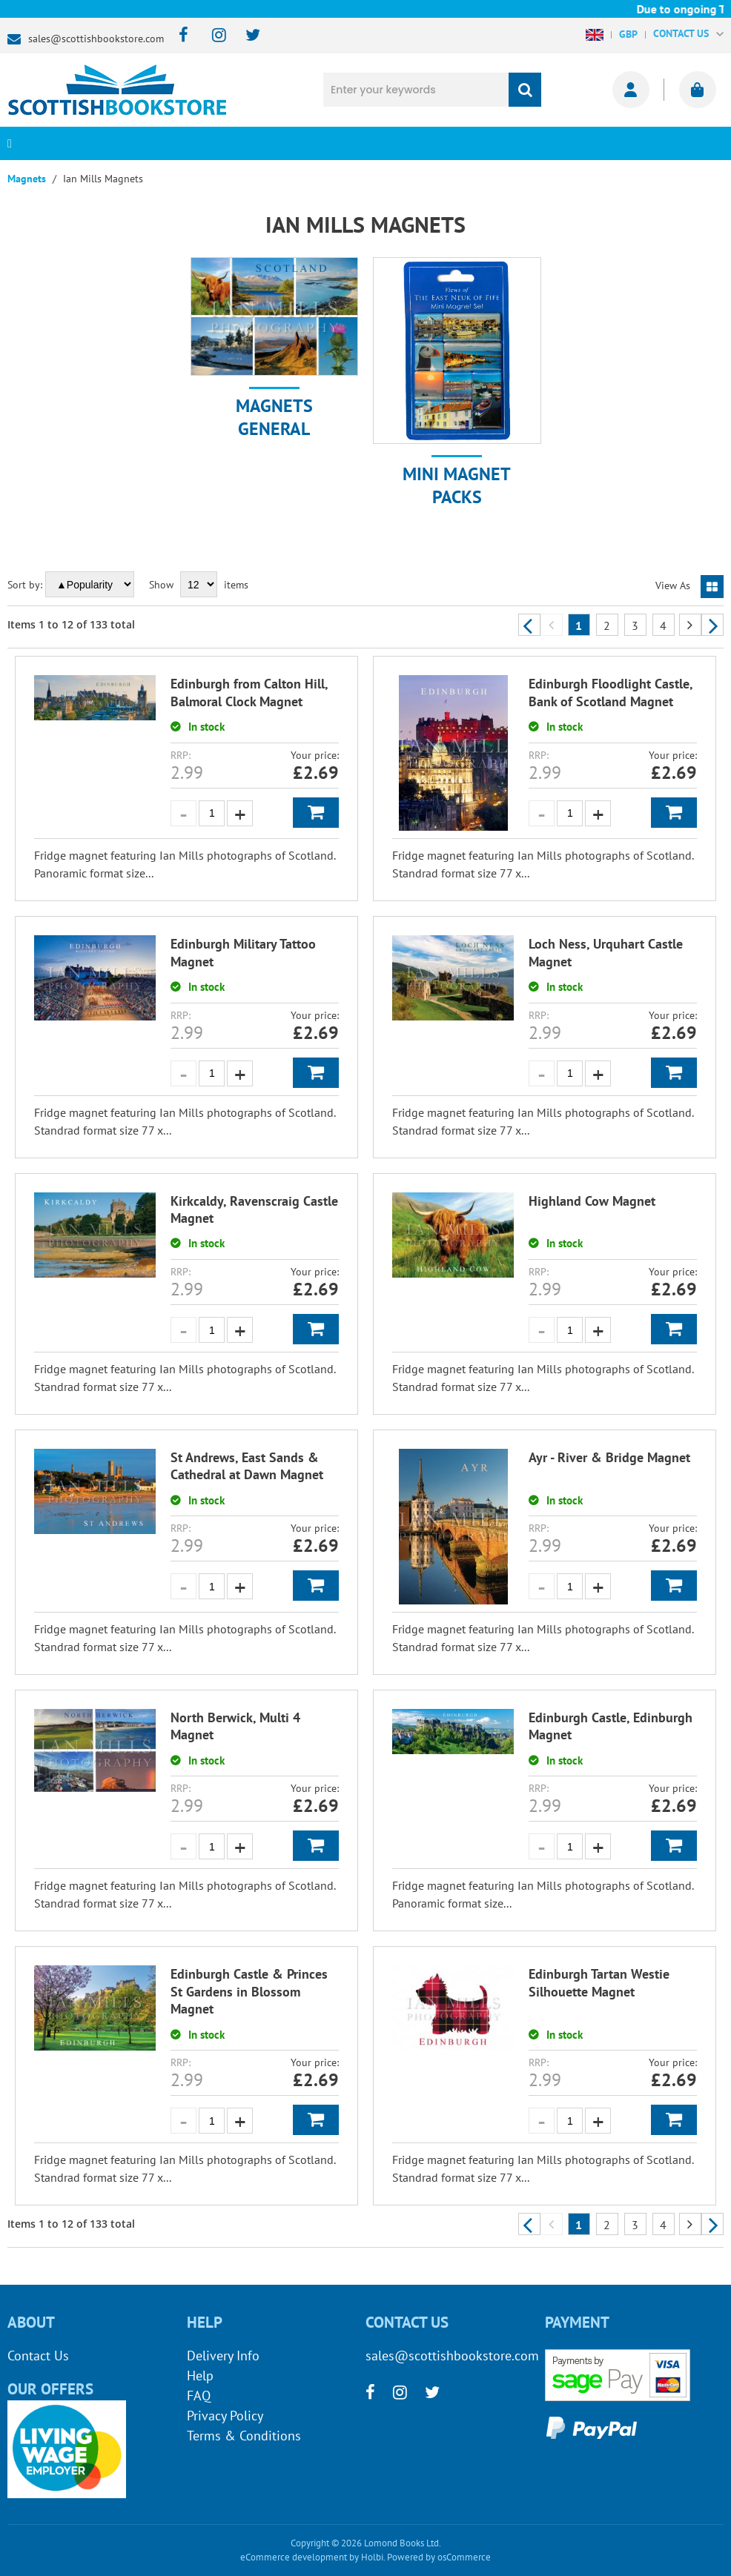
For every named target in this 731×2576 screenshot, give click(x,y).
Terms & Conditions (244, 2435)
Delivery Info (223, 2355)
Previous (529, 625)
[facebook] (179, 36)
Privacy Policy (225, 2415)
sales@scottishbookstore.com (96, 38)
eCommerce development (293, 2557)
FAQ (199, 2395)
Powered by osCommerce (439, 2557)
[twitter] (246, 36)
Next (712, 625)
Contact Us (38, 2355)
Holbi (372, 2557)
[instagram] (212, 36)
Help (200, 2375)
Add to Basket (316, 812)
